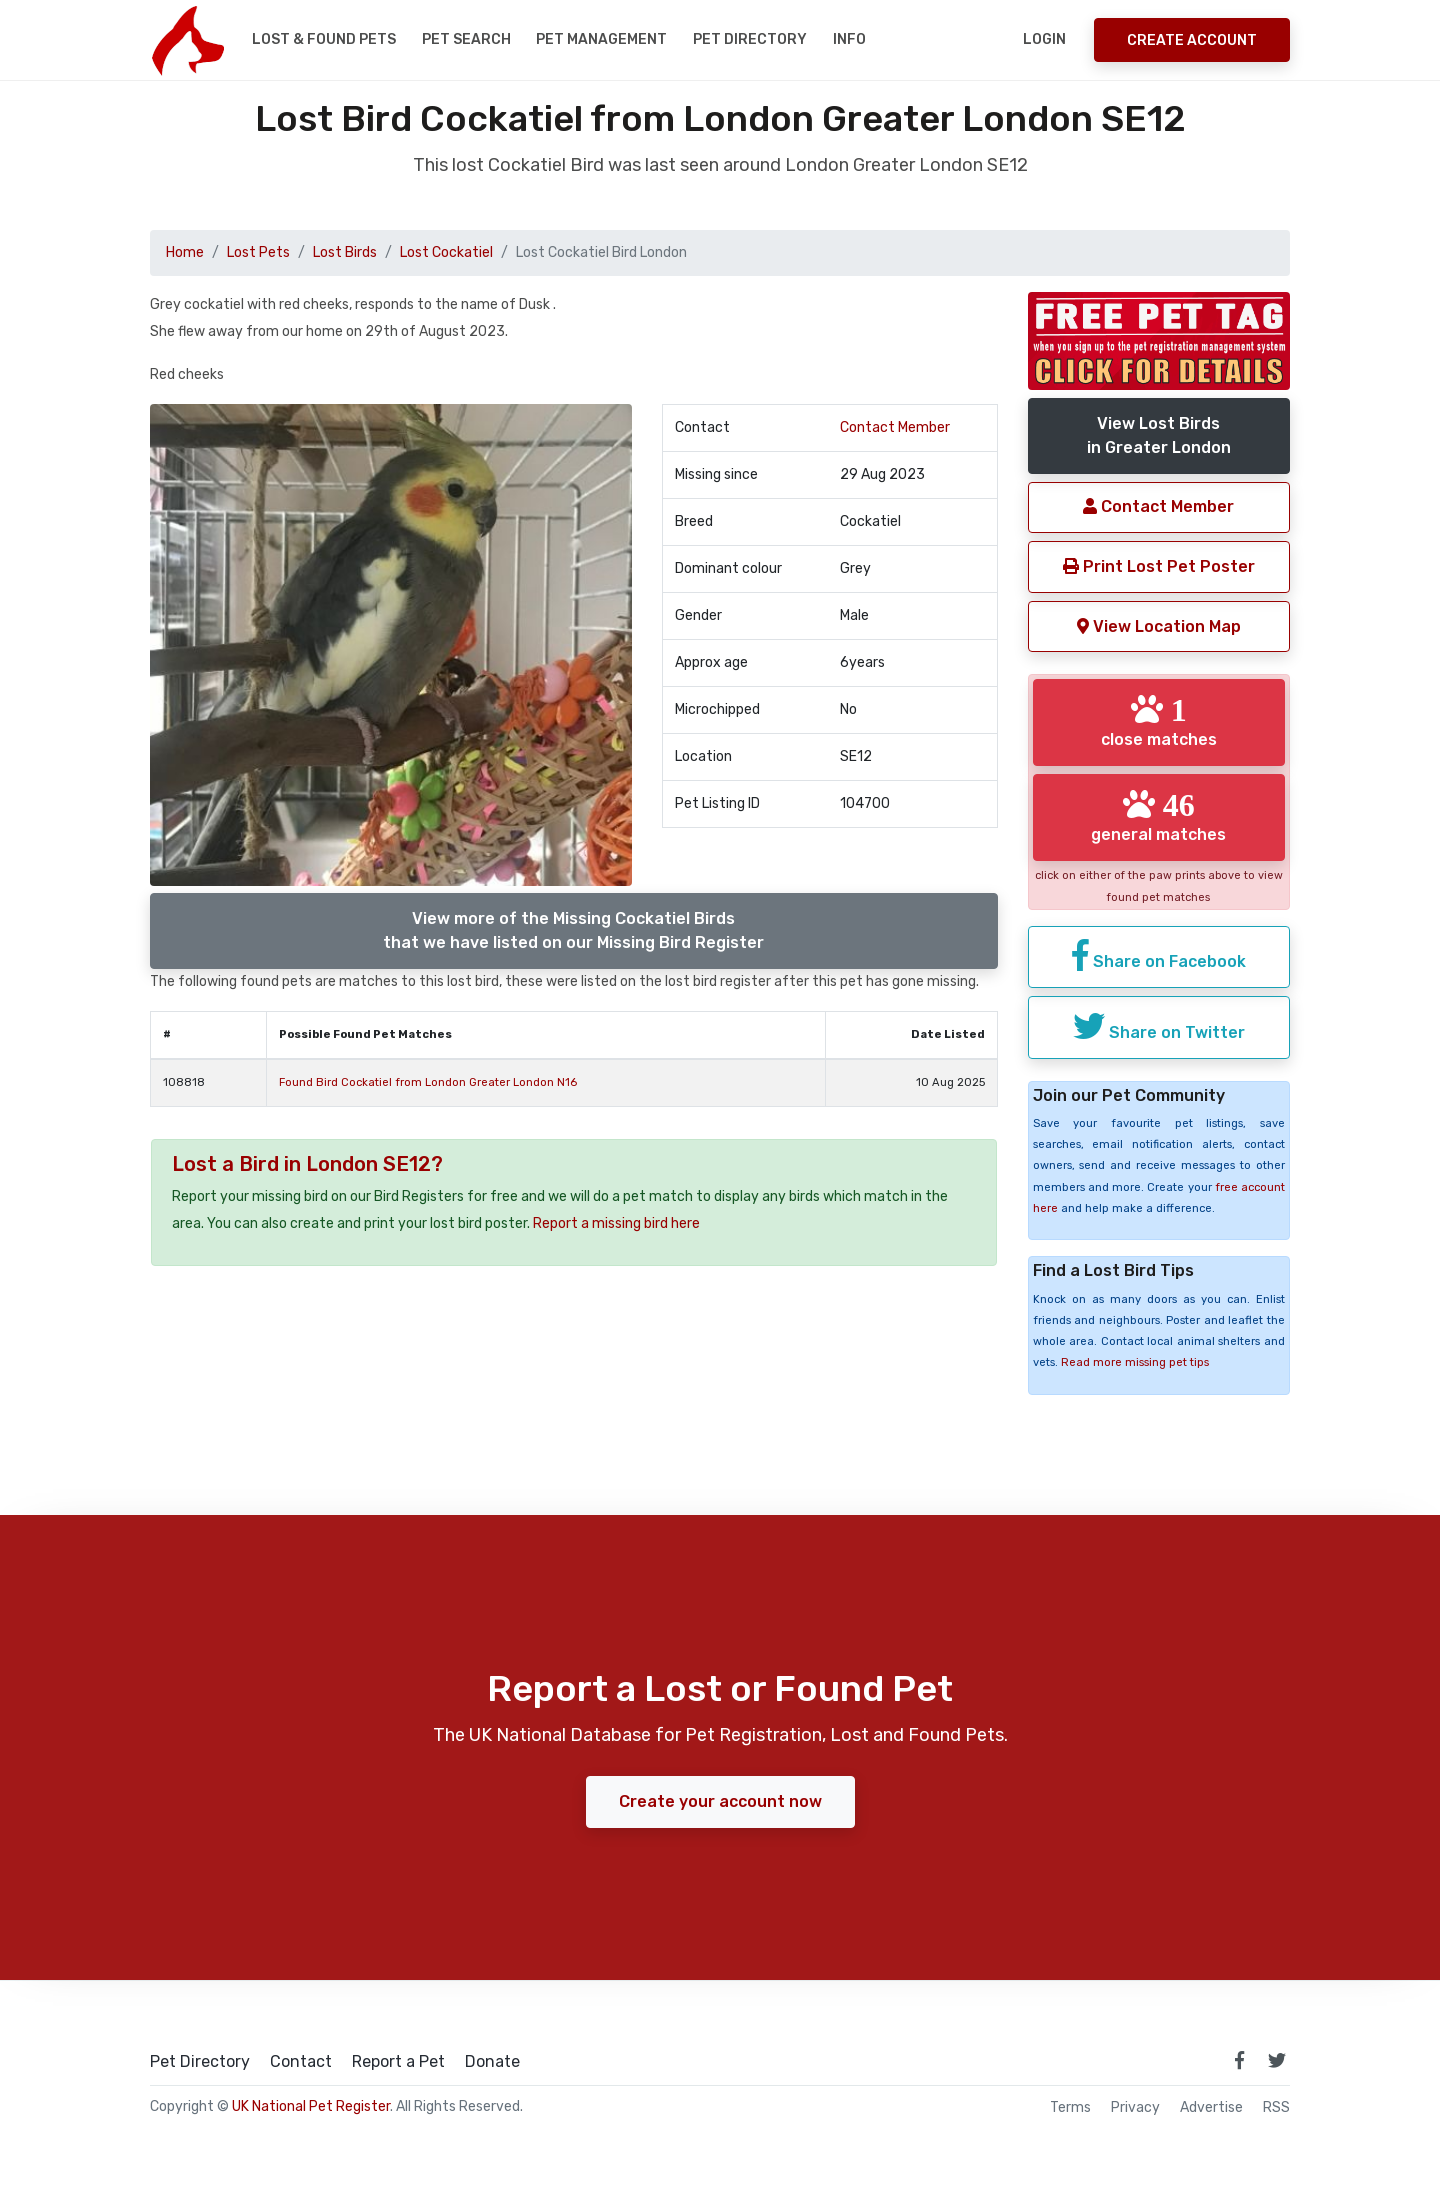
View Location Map (1159, 626)
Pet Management (601, 39)
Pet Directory (750, 39)
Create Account (1192, 40)
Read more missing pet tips (1135, 1362)
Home (185, 252)
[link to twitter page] (1277, 2060)
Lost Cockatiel (446, 252)
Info (849, 39)
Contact (301, 2062)
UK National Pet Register (311, 2106)
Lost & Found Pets (324, 39)
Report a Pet (398, 2062)
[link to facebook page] (1239, 2060)
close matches (1159, 721)
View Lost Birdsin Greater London (1159, 435)
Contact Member (895, 427)
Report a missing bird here (616, 1223)
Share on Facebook (1159, 955)
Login (1044, 39)
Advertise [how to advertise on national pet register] (1211, 2108)
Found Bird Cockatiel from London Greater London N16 (428, 1082)
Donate (492, 2062)
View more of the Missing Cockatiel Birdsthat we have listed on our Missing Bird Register (573, 930)
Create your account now (720, 1801)
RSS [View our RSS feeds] (1276, 2108)
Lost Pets (258, 252)
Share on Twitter (1159, 1026)
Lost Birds (345, 252)
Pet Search (466, 39)
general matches (1158, 816)
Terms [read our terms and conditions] (1070, 2108)
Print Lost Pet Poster (1159, 566)
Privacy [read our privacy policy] (1135, 2108)
